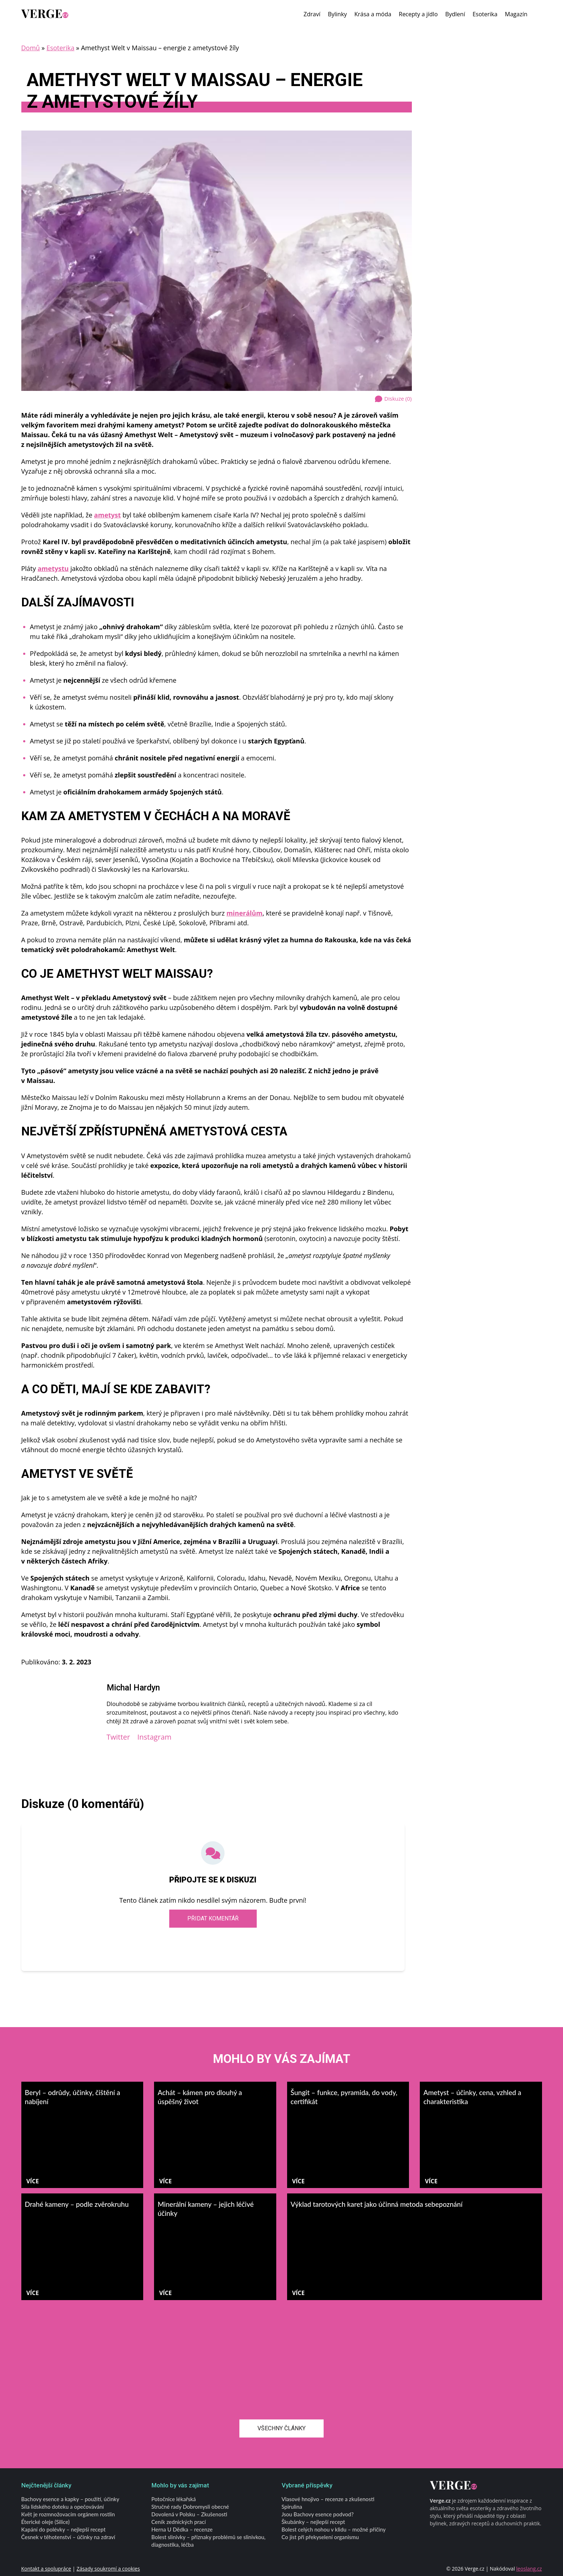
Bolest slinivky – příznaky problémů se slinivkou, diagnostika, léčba (209, 2541)
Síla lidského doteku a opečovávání (62, 2506)
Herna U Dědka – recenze (182, 2529)
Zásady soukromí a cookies (108, 2568)
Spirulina (292, 2506)
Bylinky (337, 14)
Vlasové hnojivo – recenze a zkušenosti (328, 2499)
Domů (30, 47)
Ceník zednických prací (179, 2522)
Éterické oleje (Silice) (45, 2522)
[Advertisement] (282, 2354)
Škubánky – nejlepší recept (313, 2522)
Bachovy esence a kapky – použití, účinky (70, 2499)
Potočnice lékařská (174, 2499)
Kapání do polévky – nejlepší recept (63, 2529)
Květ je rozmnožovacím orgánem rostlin (68, 2514)
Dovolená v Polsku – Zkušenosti (189, 2514)
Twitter (118, 1737)
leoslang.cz (529, 2568)
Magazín (516, 14)
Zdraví (312, 14)
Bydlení (455, 14)
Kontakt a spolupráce (46, 2568)
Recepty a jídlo (418, 14)
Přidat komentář (213, 1918)
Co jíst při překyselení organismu (320, 2537)
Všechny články (281, 2428)
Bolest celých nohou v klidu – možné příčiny (334, 2529)
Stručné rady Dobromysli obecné (190, 2506)
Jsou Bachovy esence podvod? (318, 2514)
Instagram (154, 1737)
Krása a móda (372, 14)
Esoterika (485, 14)
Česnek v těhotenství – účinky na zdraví (68, 2537)
